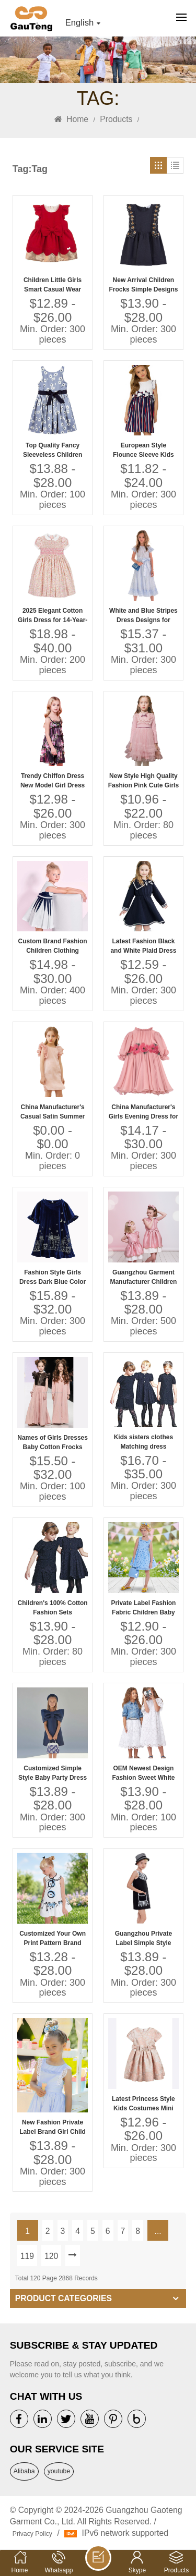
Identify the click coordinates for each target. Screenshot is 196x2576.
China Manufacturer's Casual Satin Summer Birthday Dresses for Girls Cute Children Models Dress (52, 1112)
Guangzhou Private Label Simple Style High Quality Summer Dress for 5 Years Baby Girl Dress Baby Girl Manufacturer (143, 1939)
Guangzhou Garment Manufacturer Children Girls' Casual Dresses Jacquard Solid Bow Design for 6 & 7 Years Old (143, 1277)
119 (27, 2256)
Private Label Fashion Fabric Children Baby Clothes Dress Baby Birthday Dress (143, 1608)
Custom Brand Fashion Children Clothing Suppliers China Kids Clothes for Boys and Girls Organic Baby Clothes (52, 946)
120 (51, 2256)
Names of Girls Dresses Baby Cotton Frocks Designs (52, 1443)
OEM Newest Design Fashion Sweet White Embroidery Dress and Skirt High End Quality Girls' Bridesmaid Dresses (143, 1773)
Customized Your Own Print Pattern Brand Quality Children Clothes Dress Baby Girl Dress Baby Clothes (52, 1939)
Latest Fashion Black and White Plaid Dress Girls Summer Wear (143, 946)
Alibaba (24, 2471)
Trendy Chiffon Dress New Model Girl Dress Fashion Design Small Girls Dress (52, 781)
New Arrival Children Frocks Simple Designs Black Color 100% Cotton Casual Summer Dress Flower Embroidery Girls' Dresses (143, 285)
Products (116, 119)
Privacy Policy (32, 2533)
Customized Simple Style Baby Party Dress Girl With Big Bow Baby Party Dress (53, 1773)
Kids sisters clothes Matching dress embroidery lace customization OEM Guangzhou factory (143, 1442)
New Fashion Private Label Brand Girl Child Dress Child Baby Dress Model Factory (52, 2127)
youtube (59, 2471)
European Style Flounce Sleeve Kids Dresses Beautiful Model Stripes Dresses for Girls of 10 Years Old (143, 450)
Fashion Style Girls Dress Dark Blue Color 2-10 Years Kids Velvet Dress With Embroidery (52, 1277)
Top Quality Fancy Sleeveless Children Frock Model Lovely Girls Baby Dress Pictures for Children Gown (52, 450)
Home (71, 119)
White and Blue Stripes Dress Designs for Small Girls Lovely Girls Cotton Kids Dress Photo (143, 616)
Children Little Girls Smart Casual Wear (53, 284)
